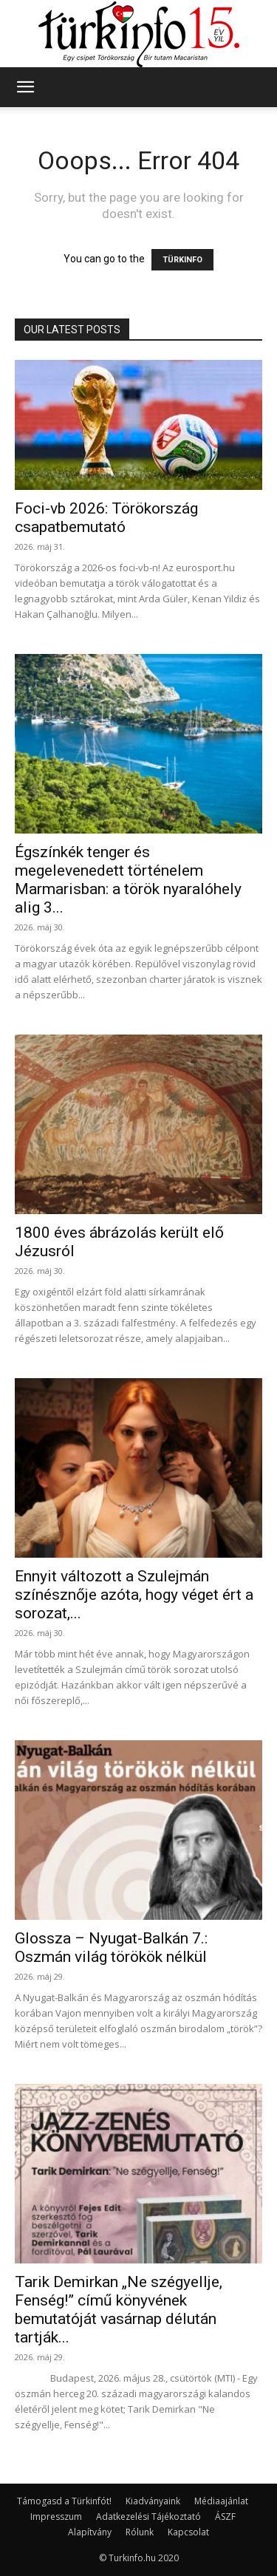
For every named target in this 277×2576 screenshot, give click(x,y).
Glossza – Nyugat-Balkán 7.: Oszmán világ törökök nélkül (111, 1947)
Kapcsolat (188, 2532)
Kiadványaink (153, 2501)
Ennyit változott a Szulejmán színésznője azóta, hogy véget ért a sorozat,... (134, 1594)
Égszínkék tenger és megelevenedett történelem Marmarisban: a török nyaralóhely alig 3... (128, 879)
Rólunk (140, 2532)
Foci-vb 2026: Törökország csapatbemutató (106, 518)
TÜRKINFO (182, 260)
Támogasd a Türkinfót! (64, 2501)
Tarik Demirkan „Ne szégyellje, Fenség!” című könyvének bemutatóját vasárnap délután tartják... (118, 2309)
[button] (25, 87)
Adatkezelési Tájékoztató (148, 2516)
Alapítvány (90, 2532)
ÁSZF (225, 2516)
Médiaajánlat (221, 2501)
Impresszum (56, 2516)
